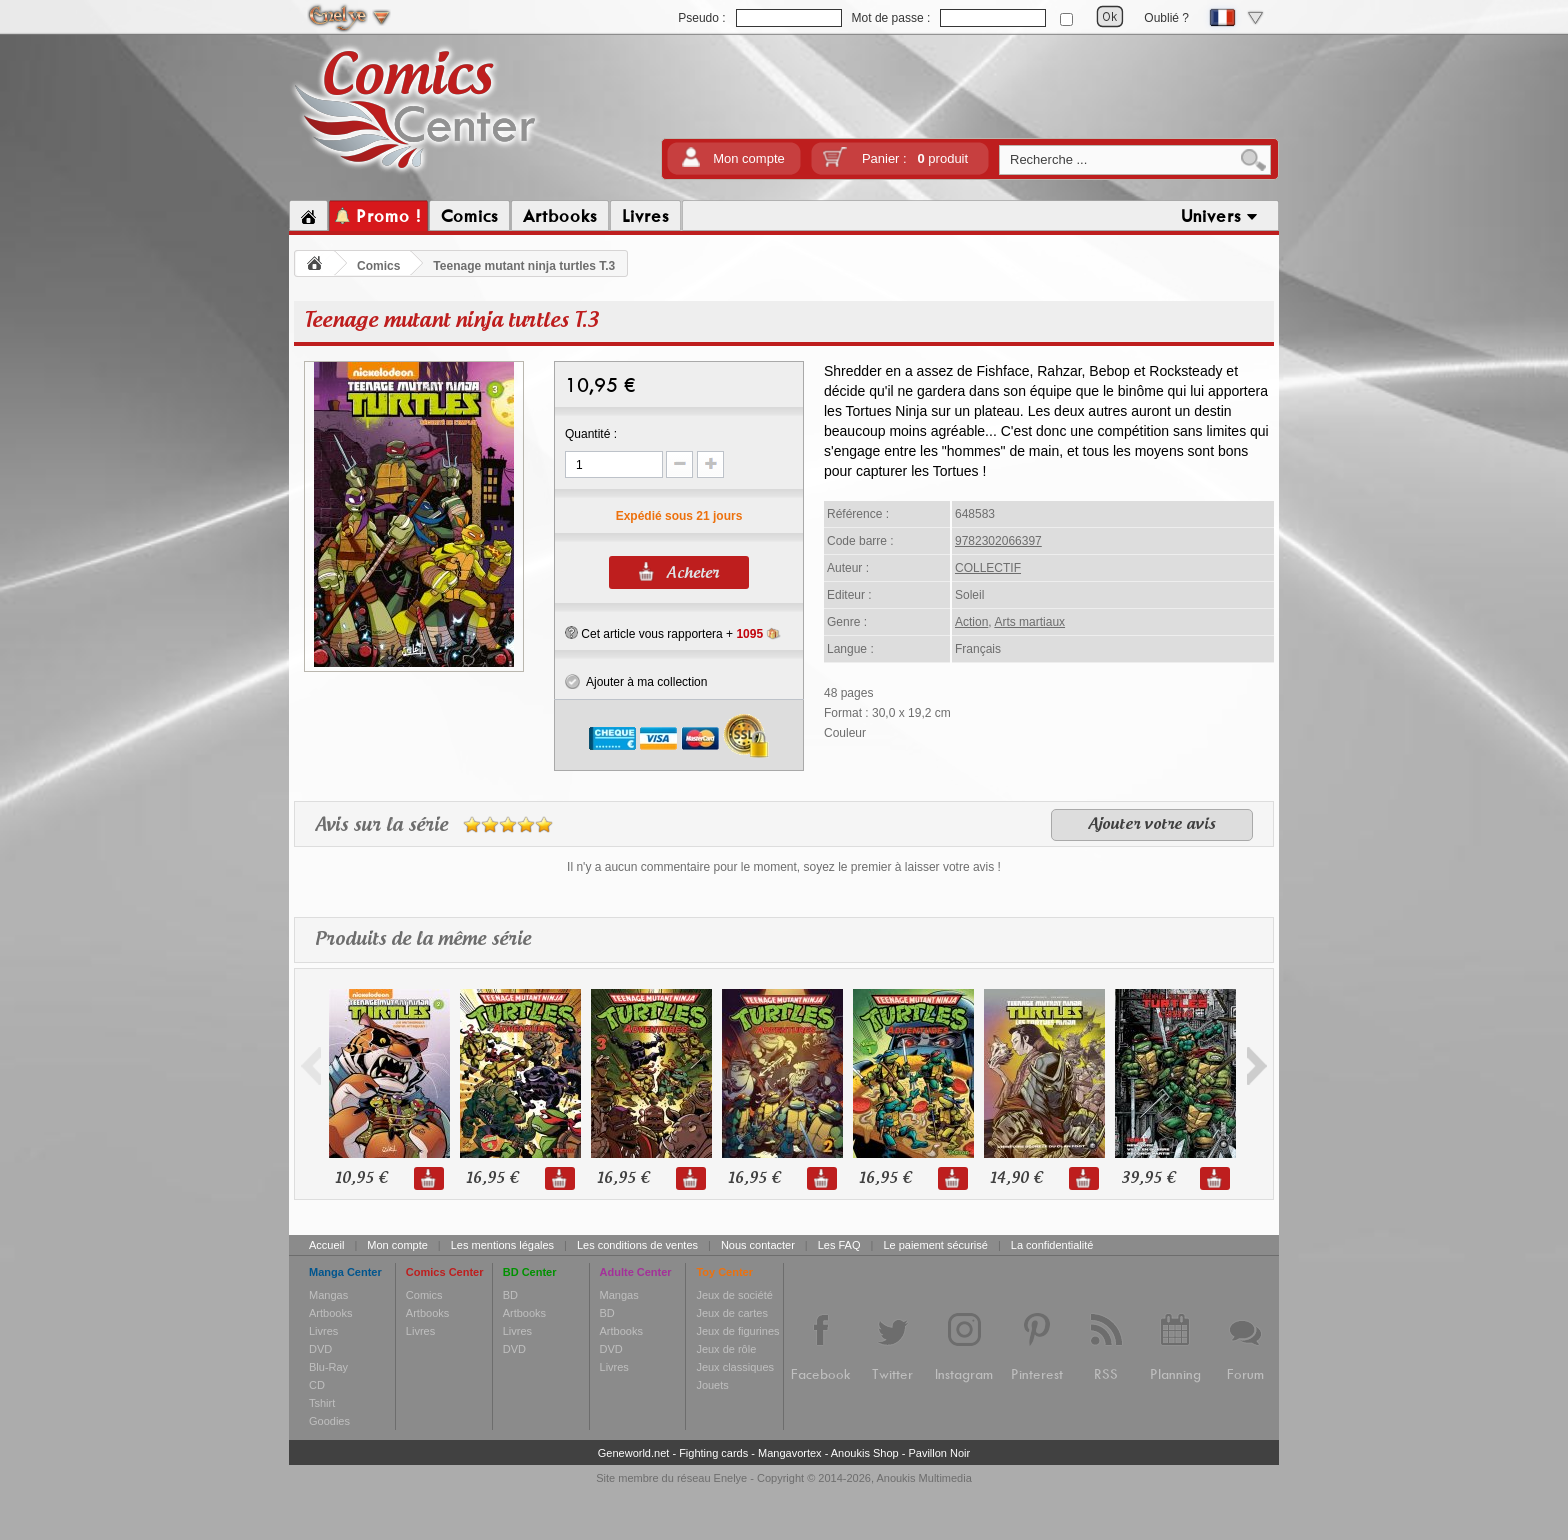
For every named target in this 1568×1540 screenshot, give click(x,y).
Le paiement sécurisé (935, 1245)
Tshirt (322, 1403)
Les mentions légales (502, 1245)
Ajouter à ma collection (636, 682)
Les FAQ (839, 1245)
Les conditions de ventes (637, 1245)
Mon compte (749, 158)
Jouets (712, 1385)
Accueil (326, 1245)
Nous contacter (758, 1245)
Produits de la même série (423, 939)
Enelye (731, 1478)
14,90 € (1016, 1178)
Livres (323, 1331)
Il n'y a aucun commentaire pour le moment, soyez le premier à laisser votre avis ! (784, 867)
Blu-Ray (328, 1367)
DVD (320, 1349)
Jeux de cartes (732, 1313)
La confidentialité (1052, 1245)
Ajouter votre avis (1152, 825)
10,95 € (361, 1178)
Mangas (328, 1295)
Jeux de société (734, 1295)
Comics (378, 266)
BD (510, 1295)
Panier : (915, 158)
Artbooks (330, 1313)
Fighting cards (713, 1453)
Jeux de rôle (726, 1349)
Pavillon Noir (939, 1453)
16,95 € (492, 1178)
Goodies (329, 1421)
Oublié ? (1166, 18)
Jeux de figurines (737, 1331)
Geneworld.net (634, 1453)
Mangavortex (790, 1453)
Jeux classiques (735, 1367)
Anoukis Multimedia (923, 1478)
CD (317, 1385)
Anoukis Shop (865, 1453)
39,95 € (1148, 1178)
